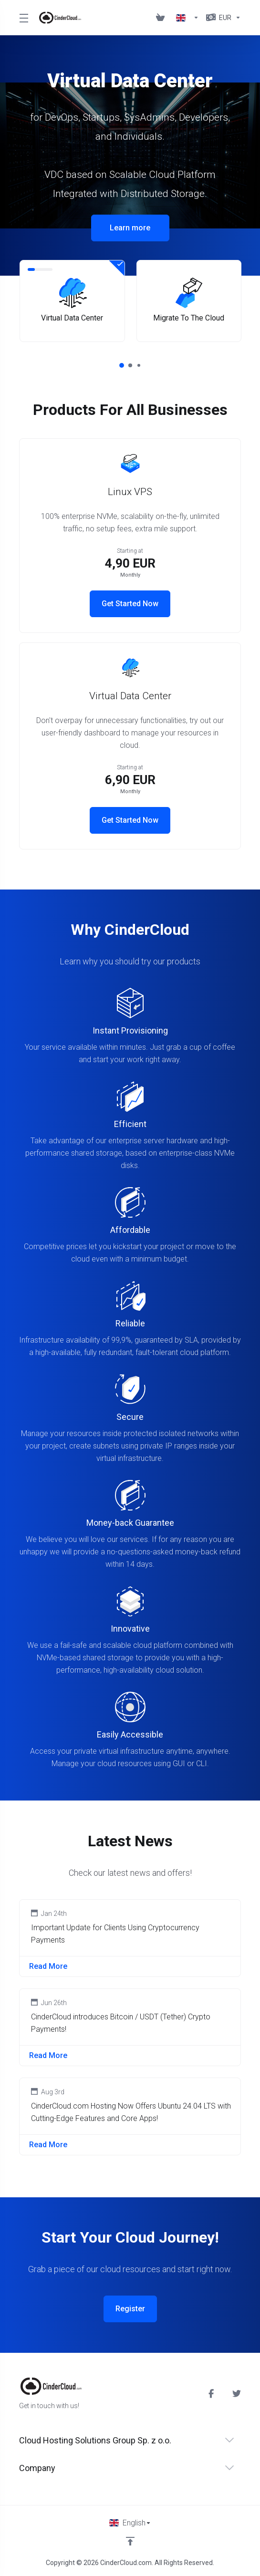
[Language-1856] (187, 17)
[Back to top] (130, 2541)
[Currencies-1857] (222, 17)
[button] (121, 365)
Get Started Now (130, 603)
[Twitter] (237, 2394)
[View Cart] (162, 17)
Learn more (130, 227)
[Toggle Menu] (23, 18)
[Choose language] (130, 2523)
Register (130, 2308)
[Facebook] (213, 2394)
